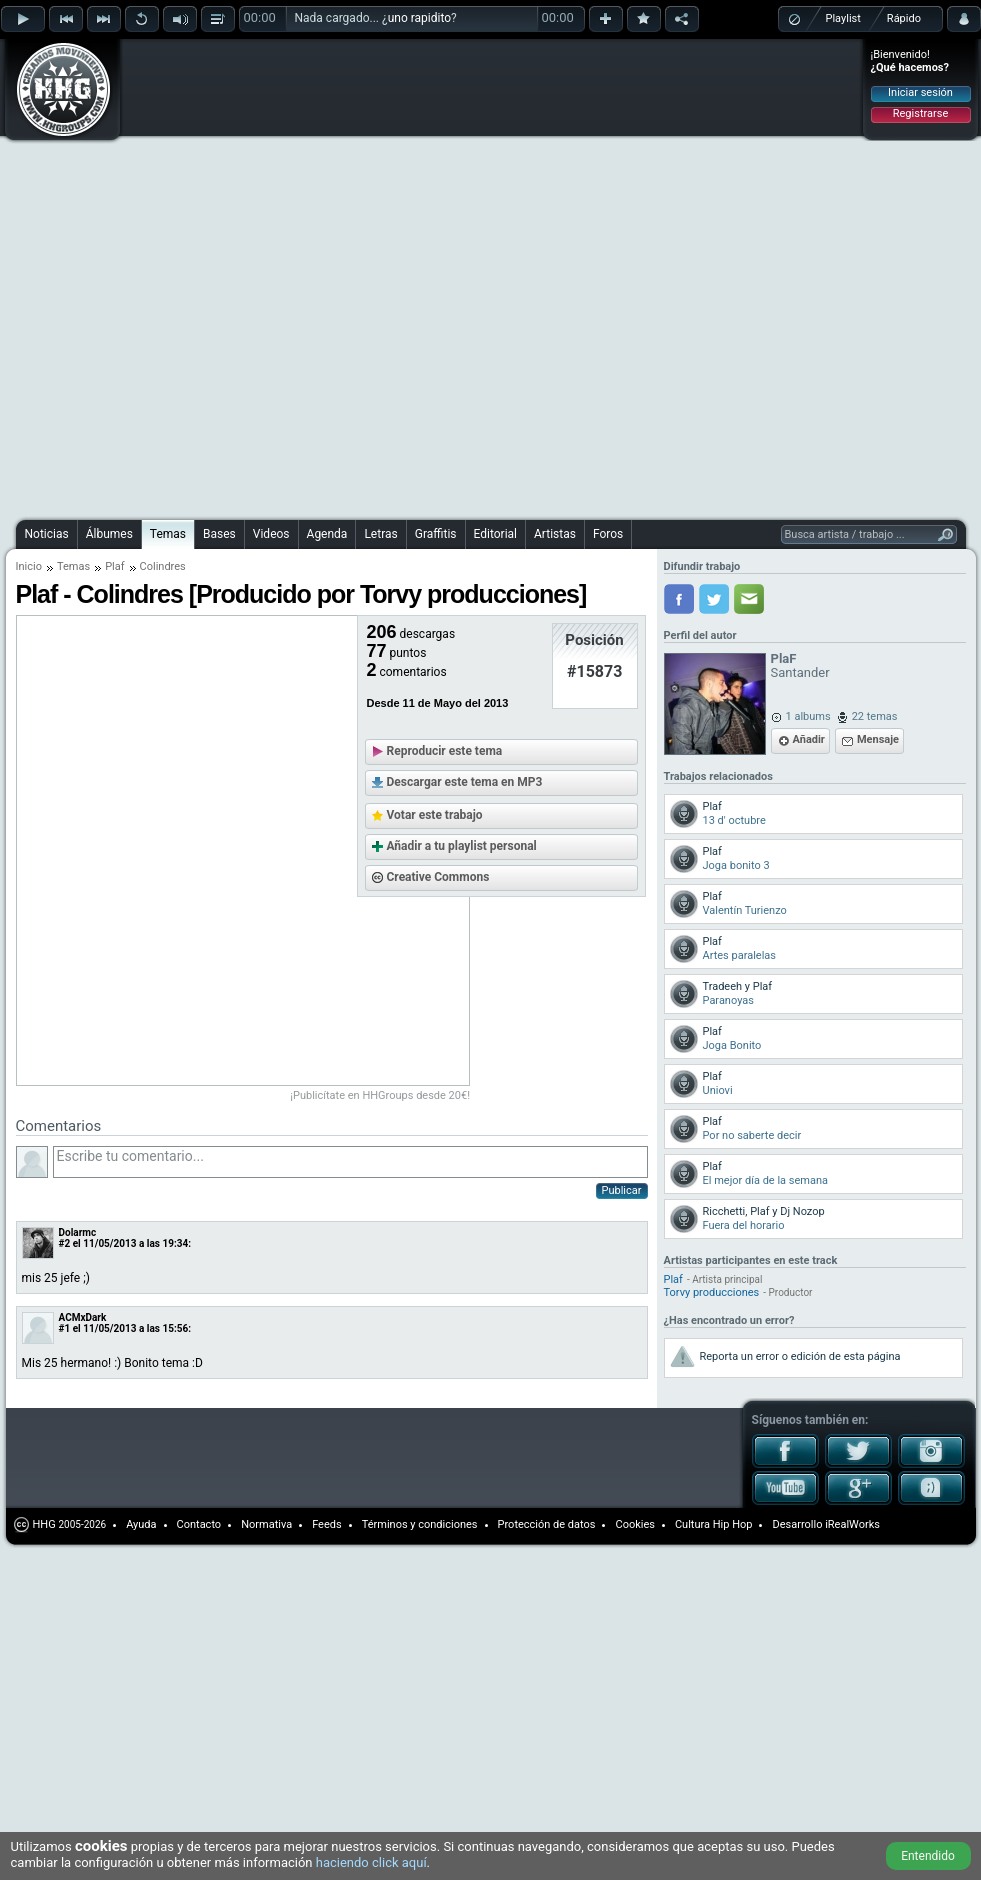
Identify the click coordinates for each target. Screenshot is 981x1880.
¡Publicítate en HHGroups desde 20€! (381, 1095)
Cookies (634, 1524)
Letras (380, 534)
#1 (65, 1328)
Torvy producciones (712, 1292)
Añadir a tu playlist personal (462, 846)
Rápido (904, 18)
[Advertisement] (235, 276)
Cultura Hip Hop (714, 1524)
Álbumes (109, 534)
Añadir (809, 739)
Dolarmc (78, 1232)
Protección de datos (547, 1524)
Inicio (29, 566)
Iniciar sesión (920, 92)
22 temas (875, 716)
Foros (608, 534)
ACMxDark (83, 1317)
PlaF (784, 658)
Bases (219, 534)
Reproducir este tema (445, 751)
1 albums (808, 716)
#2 (65, 1243)
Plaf (114, 566)
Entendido (928, 1856)
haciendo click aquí (371, 1862)
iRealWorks (852, 1524)
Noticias (47, 534)
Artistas (555, 534)
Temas (168, 534)
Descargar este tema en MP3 (465, 782)
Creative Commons (438, 877)
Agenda (327, 534)
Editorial (495, 534)
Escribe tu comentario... (350, 1162)
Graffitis (436, 534)
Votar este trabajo (435, 815)
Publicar (622, 1190)
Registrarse (920, 113)
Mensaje (878, 739)
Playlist (843, 18)
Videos (271, 534)
